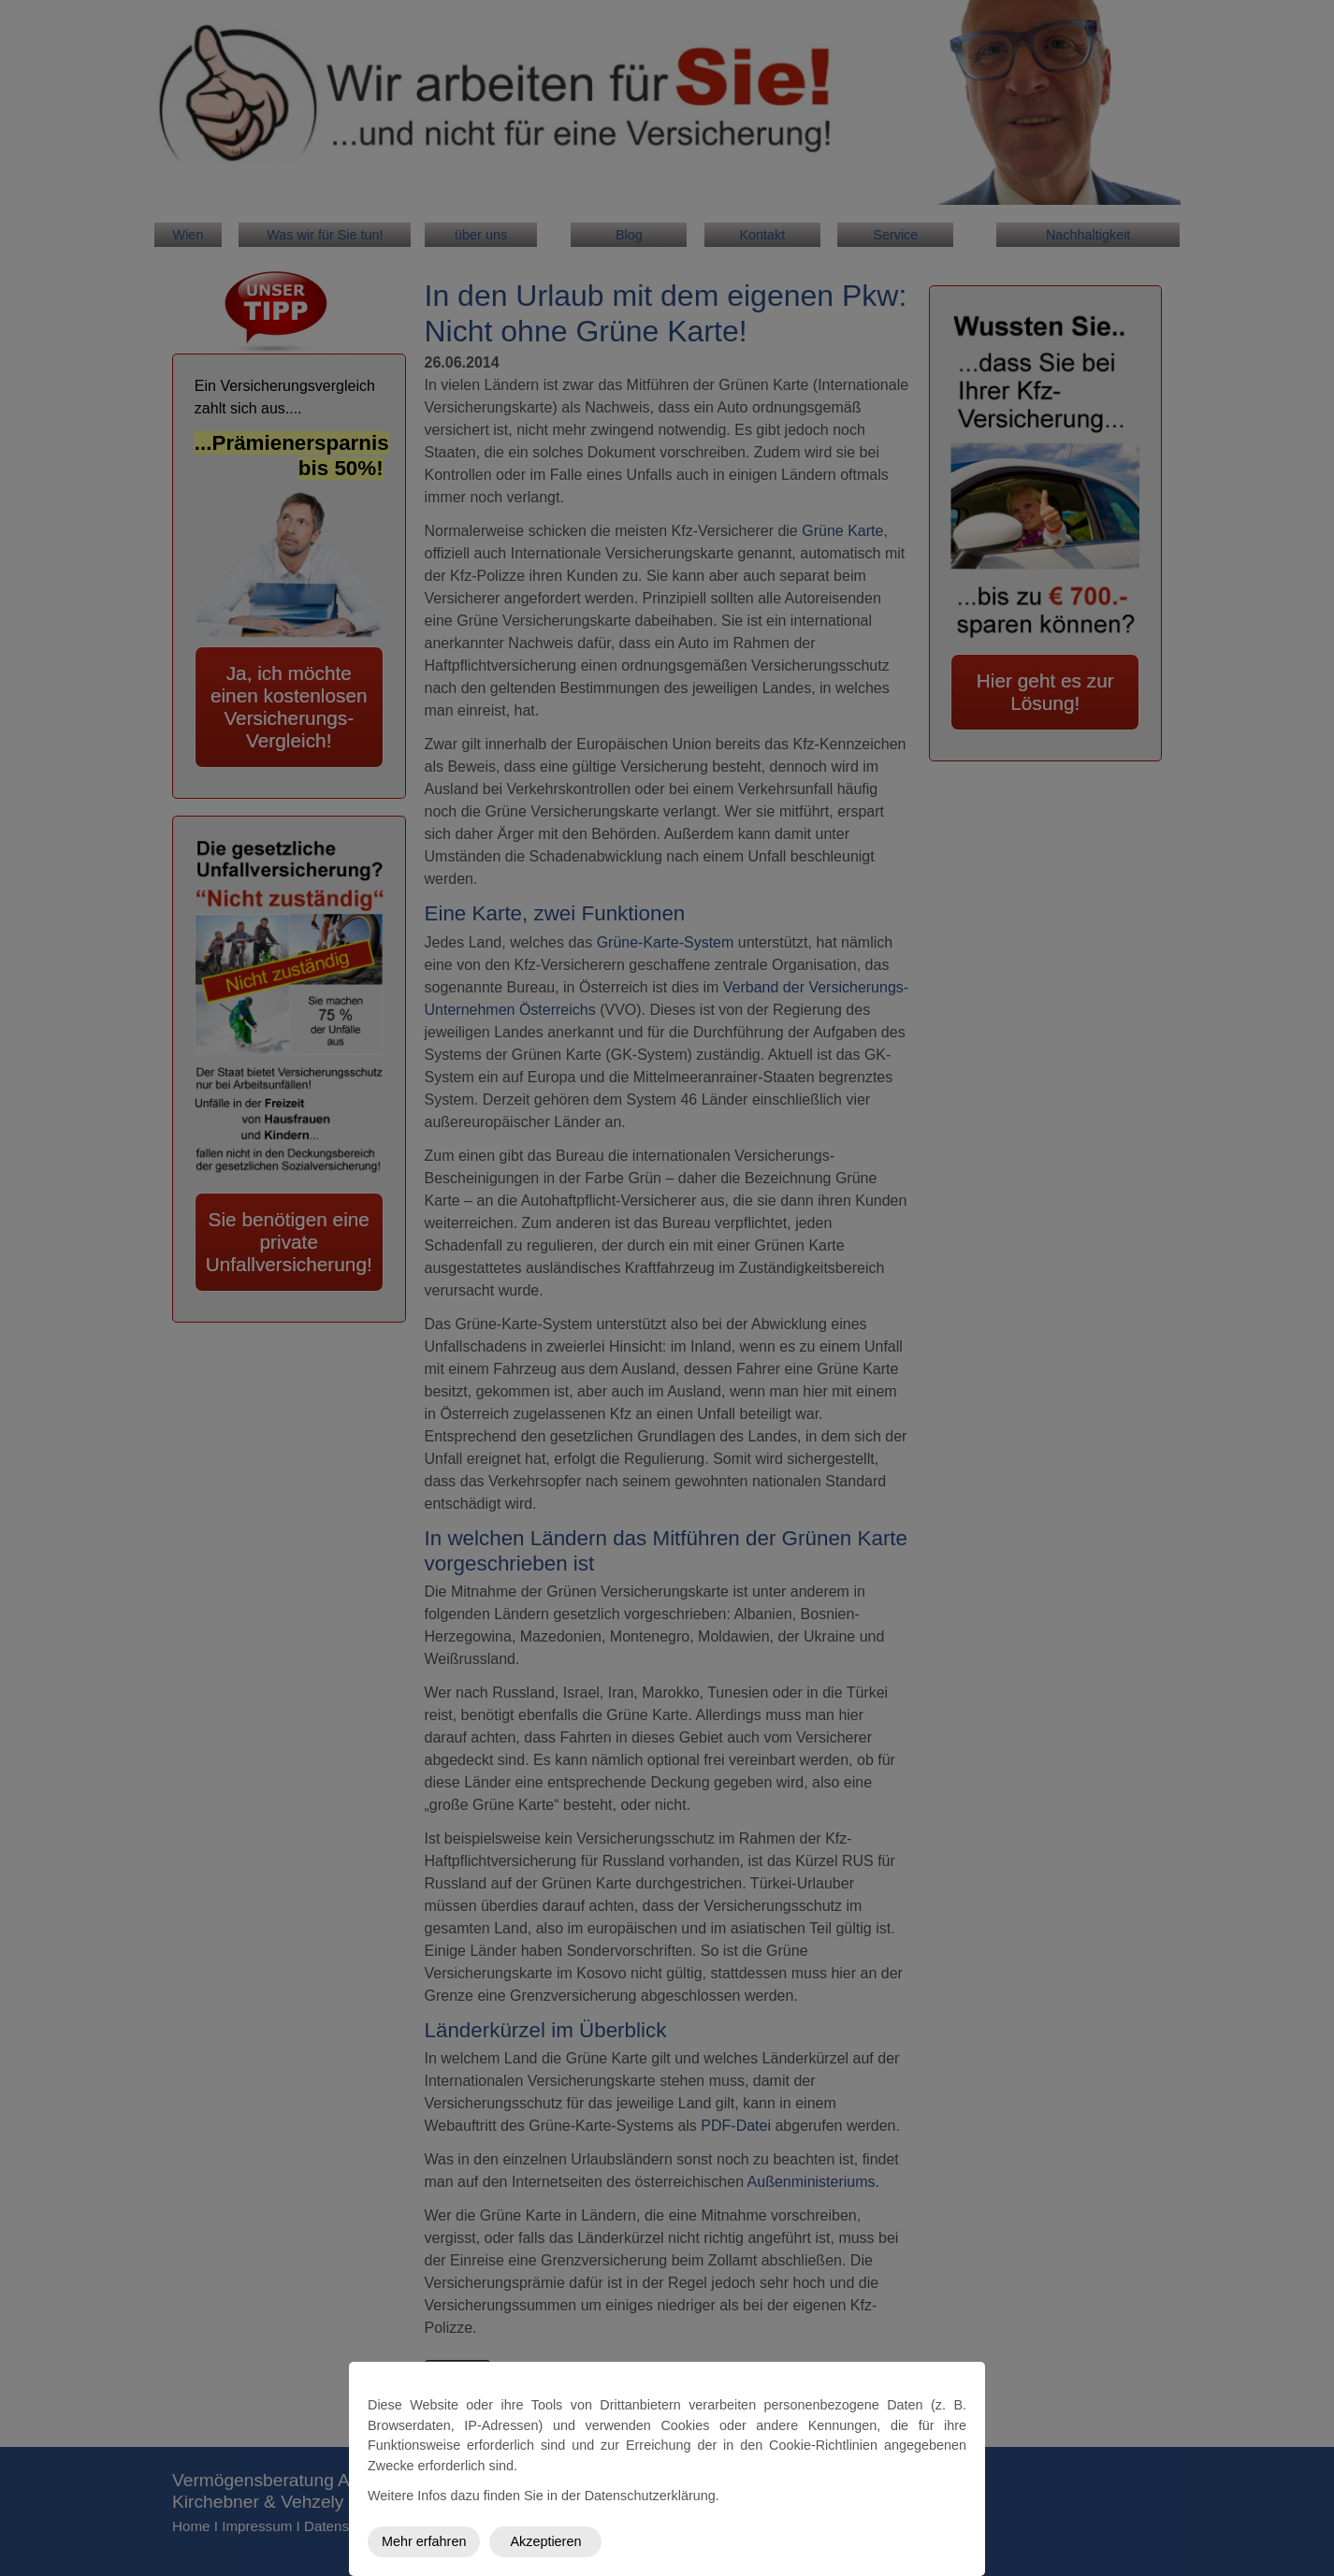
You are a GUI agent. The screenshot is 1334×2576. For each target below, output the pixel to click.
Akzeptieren (545, 2541)
